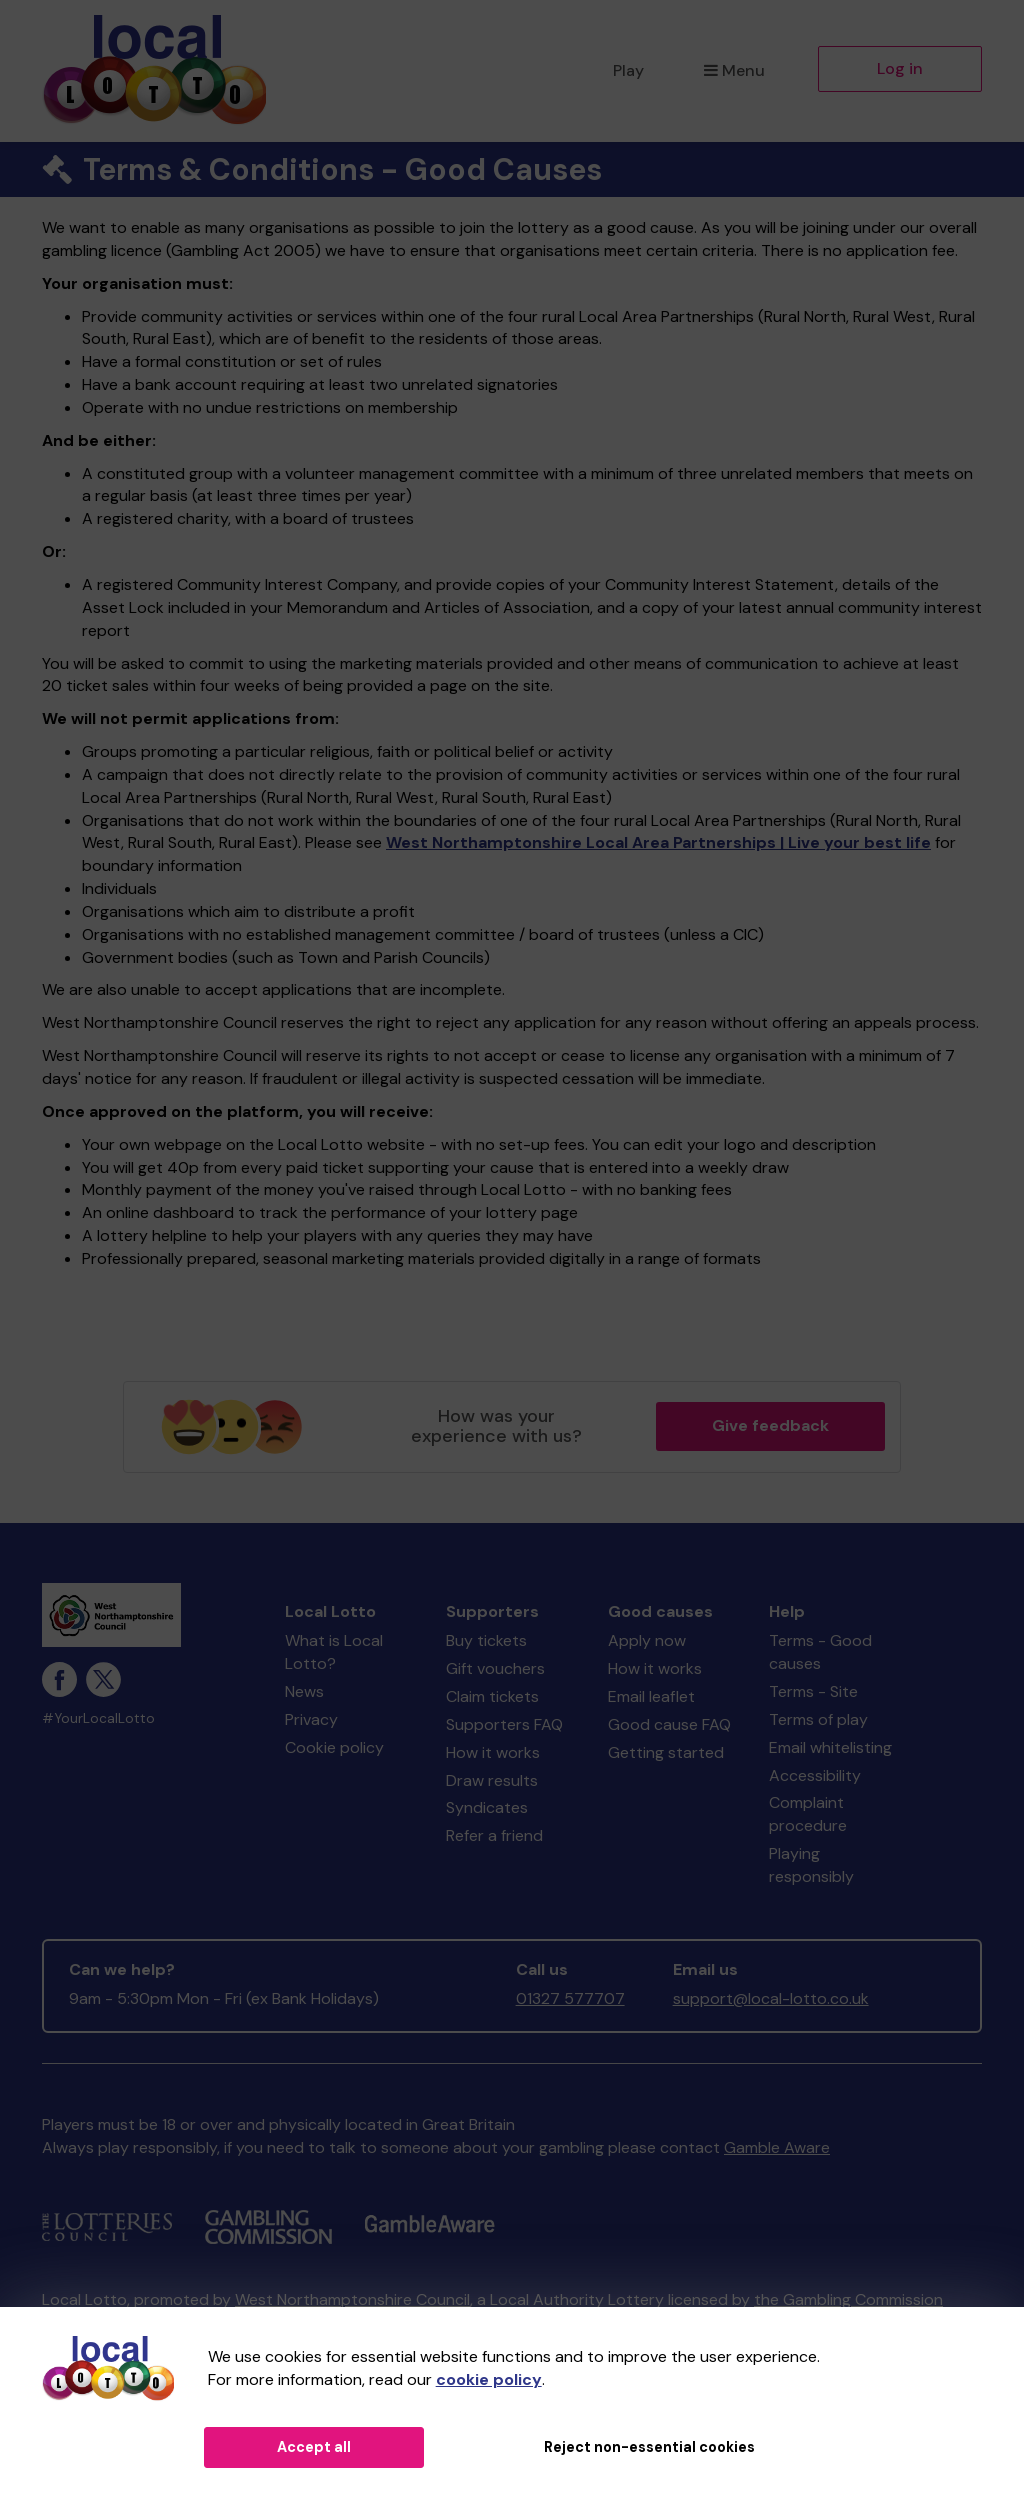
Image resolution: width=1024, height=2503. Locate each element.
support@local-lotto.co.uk (771, 1998)
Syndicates (487, 1807)
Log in (900, 68)
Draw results (492, 1780)
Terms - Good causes (820, 1652)
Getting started (666, 1752)
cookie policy (489, 2379)
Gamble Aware (777, 2147)
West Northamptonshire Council (352, 2299)
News (304, 1691)
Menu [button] (734, 70)
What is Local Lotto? (334, 1652)
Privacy (311, 1719)
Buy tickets (486, 1640)
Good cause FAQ (669, 1724)
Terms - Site (813, 1691)
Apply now (647, 1640)
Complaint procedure (808, 1814)
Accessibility (815, 1775)
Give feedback (770, 1425)
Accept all (314, 2447)
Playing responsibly (811, 1865)
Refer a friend (494, 1835)
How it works (493, 1752)
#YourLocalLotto (98, 1718)
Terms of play (818, 1719)
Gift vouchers (495, 1668)
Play (628, 70)
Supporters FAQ (504, 1724)
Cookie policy (334, 1747)
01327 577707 (570, 1998)
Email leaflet (651, 1696)
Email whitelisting (830, 1747)
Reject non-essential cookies (649, 2447)
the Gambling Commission (848, 2299)
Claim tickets (492, 1696)
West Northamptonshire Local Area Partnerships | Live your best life (658, 842)
